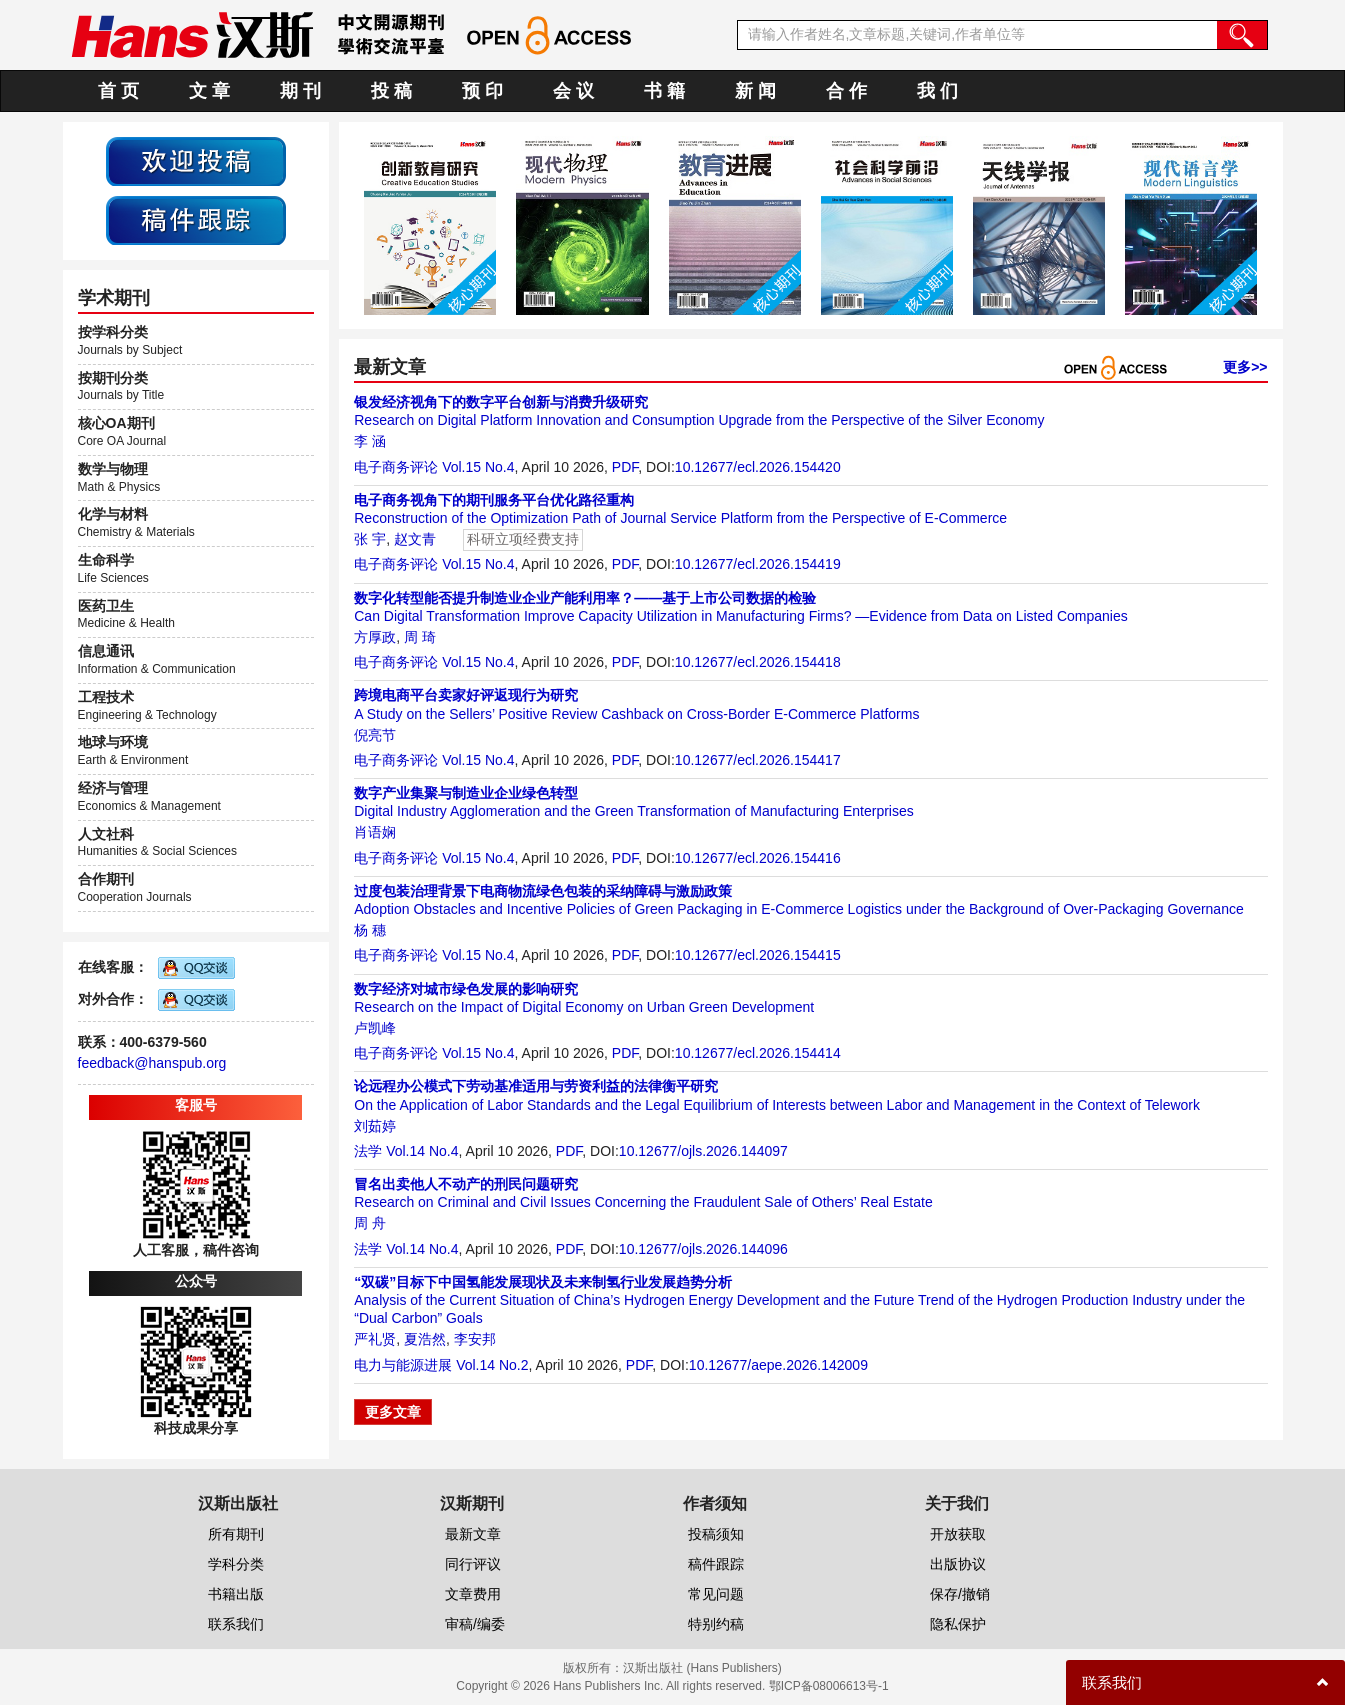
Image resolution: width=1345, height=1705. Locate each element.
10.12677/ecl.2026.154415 (758, 955)
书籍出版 (236, 1594)
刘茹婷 (375, 1126)
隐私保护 (958, 1624)
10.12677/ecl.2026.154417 (758, 760)
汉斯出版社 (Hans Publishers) (702, 1668)
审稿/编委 (475, 1624)
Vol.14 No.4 (422, 1151)
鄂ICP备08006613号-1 (829, 1686)
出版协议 (958, 1564)
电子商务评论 (396, 467)
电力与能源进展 (403, 1365)
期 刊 (300, 91)
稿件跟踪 (716, 1564)
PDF (625, 467)
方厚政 (375, 637)
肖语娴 (375, 832)
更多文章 (393, 1412)
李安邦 (475, 1339)
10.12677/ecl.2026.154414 (758, 1053)
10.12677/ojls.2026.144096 (703, 1249)
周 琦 (420, 637)
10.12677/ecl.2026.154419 (758, 564)
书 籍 (664, 91)
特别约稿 (716, 1624)
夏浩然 (425, 1339)
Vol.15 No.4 (478, 467)
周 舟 (370, 1223)
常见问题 (716, 1594)
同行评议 (473, 1564)
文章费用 (473, 1594)
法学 (368, 1151)
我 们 (937, 91)
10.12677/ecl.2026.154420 (758, 467)
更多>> (1245, 367)
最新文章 (473, 1534)
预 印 (482, 91)
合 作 (846, 91)
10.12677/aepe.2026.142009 (778, 1365)
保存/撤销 (960, 1594)
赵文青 (415, 539)
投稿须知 (716, 1534)
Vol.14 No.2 (492, 1365)
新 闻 (755, 91)
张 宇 (370, 539)
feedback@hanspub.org (152, 1063)
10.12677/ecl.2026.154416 (758, 858)
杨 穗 (370, 930)
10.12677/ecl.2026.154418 (758, 662)
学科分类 (236, 1564)
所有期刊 (236, 1534)
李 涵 (370, 441)
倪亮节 (375, 735)
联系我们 (236, 1624)
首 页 (118, 91)
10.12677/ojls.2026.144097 (703, 1151)
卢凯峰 (375, 1028)
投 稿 (391, 91)
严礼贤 (375, 1339)
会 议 (573, 91)
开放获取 (958, 1534)
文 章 (209, 91)
